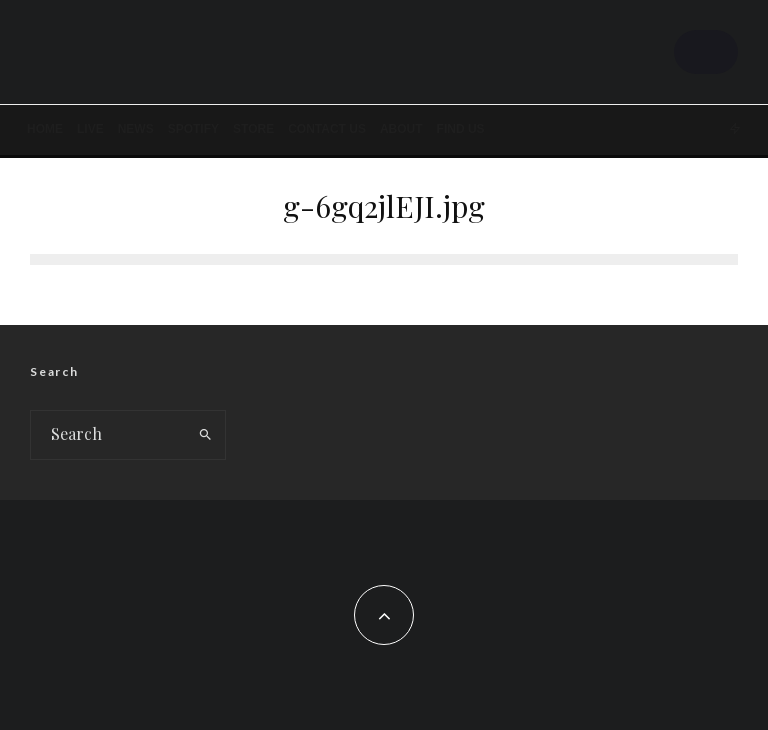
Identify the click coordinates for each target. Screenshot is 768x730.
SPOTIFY (193, 129)
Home (45, 129)
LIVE (90, 129)
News (136, 129)
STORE (253, 129)
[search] (205, 435)
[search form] (108, 435)
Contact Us (327, 129)
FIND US (461, 129)
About (401, 129)
